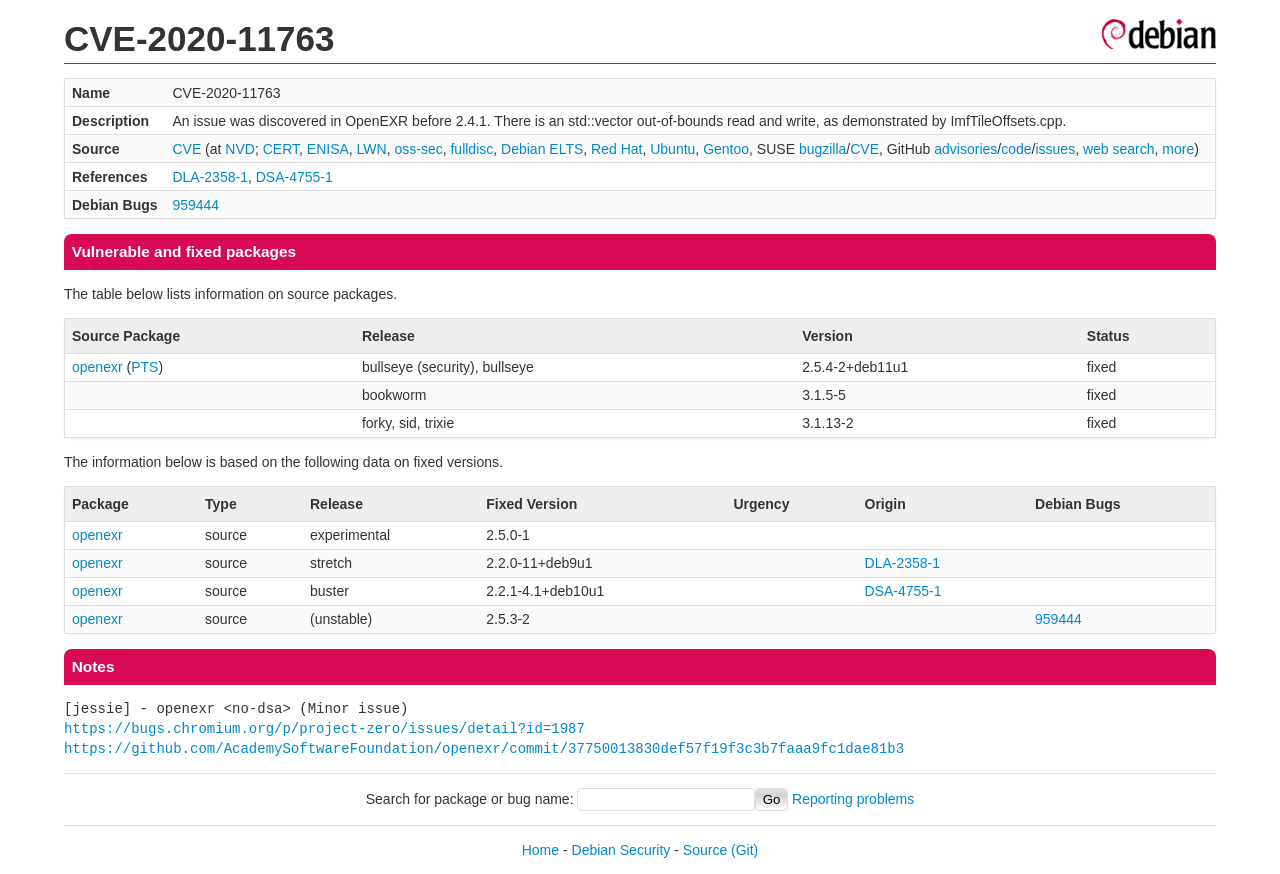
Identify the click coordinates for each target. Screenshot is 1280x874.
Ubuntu (672, 149)
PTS (144, 367)
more (1178, 149)
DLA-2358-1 (210, 177)
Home (540, 850)
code (1016, 149)
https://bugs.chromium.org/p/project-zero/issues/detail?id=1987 (324, 728)
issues (1055, 149)
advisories (965, 149)
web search (1119, 149)
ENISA (328, 149)
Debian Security (621, 850)
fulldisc (471, 149)
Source (705, 850)
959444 (195, 205)
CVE (186, 149)
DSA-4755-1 (294, 177)
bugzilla (822, 149)
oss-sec (418, 149)
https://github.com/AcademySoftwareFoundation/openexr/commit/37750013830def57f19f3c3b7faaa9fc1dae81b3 (484, 748)
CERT (281, 149)
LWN (372, 149)
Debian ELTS (542, 149)
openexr (97, 367)
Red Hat (616, 149)
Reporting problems (853, 799)
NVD (240, 149)
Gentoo (726, 149)
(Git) (744, 850)
